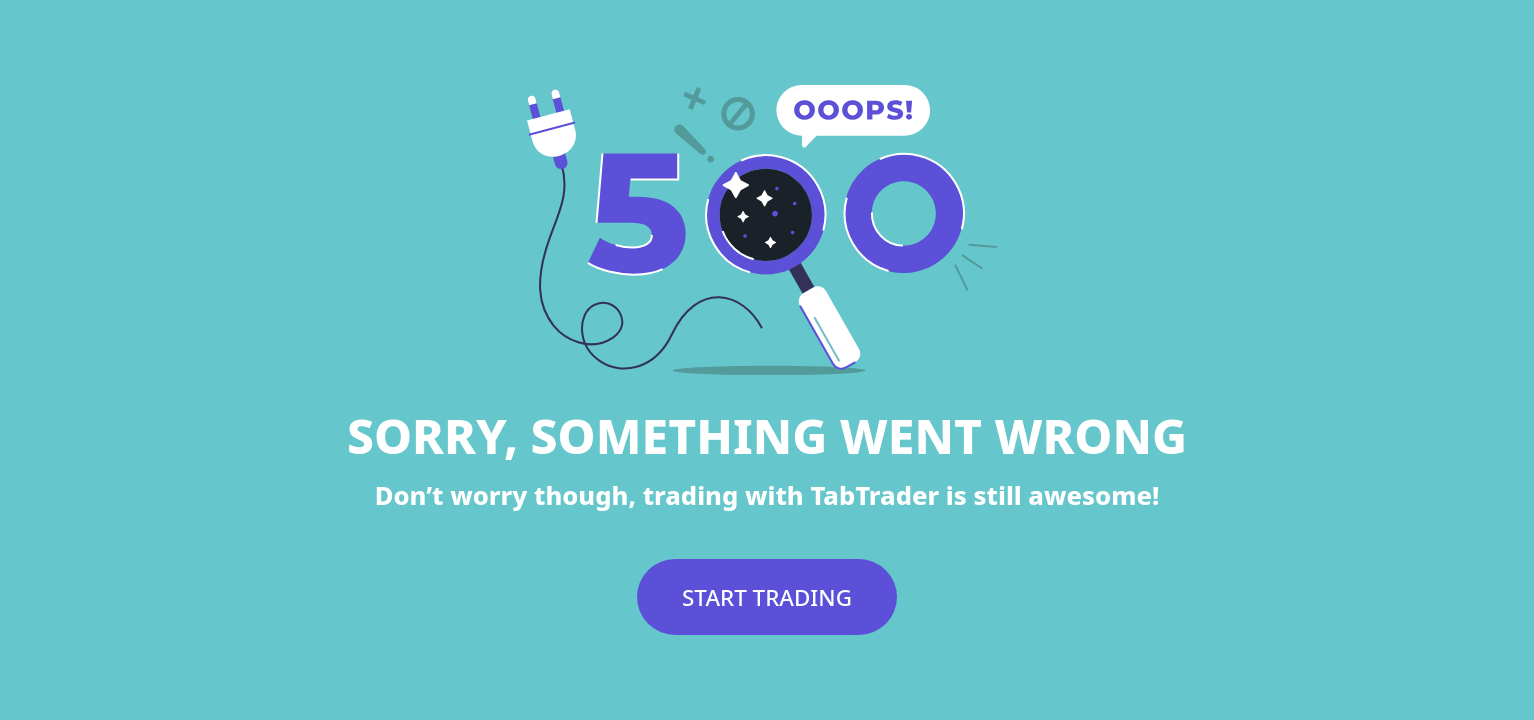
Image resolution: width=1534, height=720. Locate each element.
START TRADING (767, 597)
